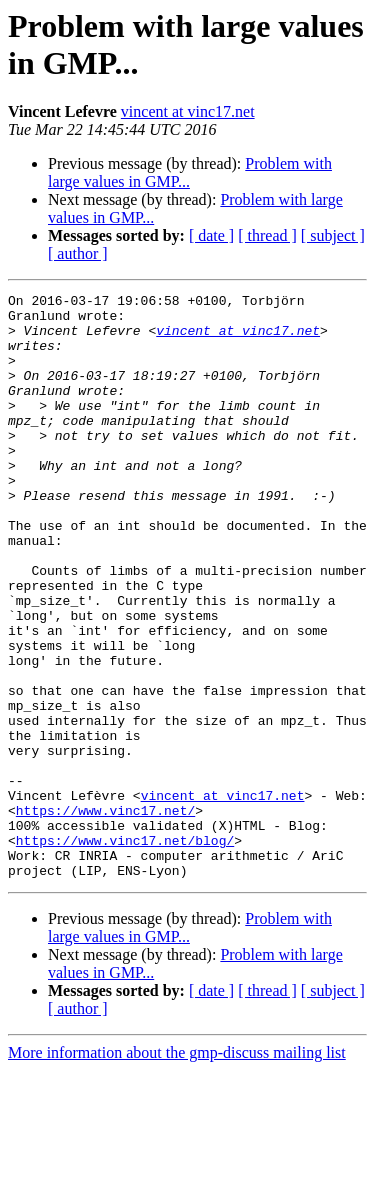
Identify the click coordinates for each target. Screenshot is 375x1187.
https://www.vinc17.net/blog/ (125, 951)
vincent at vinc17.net (188, 111)
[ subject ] (333, 235)
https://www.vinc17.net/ (105, 915)
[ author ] (78, 253)
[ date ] (211, 235)
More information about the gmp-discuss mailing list (177, 1169)
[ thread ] (267, 235)
